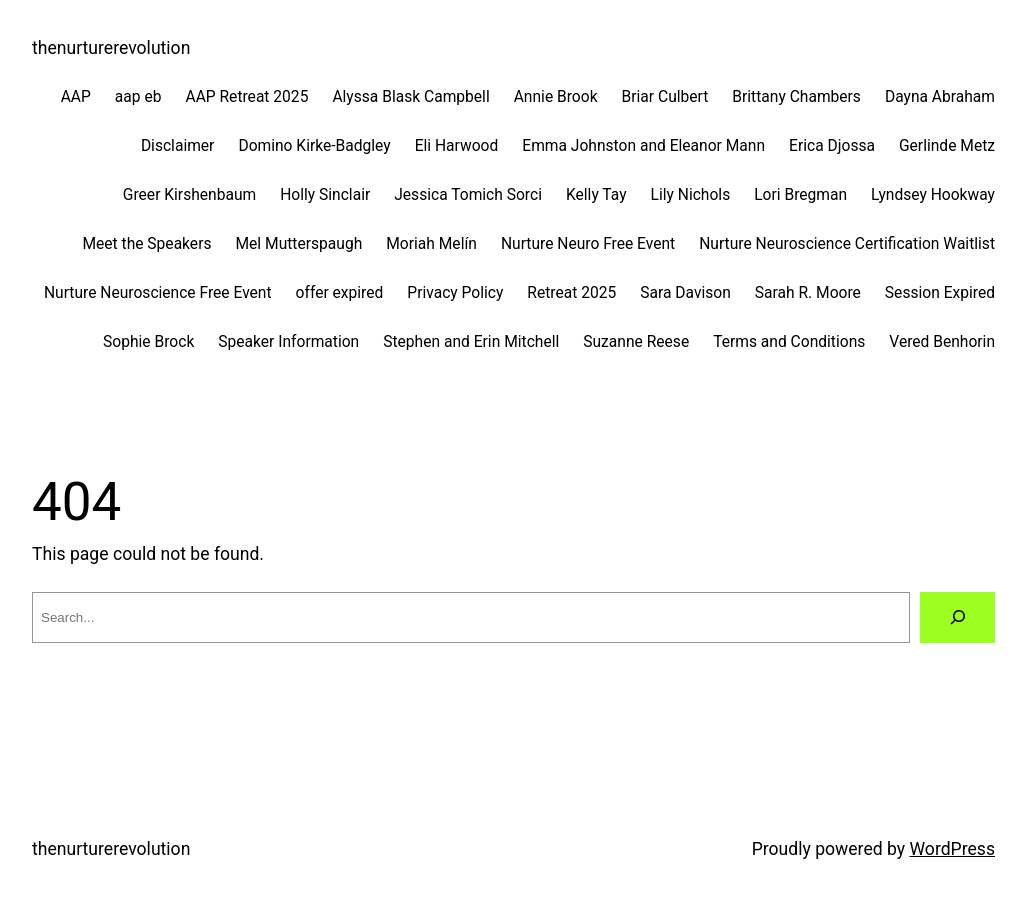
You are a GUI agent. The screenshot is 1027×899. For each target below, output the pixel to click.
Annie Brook (556, 97)
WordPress (953, 849)
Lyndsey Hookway (933, 195)
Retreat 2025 (571, 293)
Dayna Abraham (940, 97)
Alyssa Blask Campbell (410, 97)
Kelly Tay (596, 195)
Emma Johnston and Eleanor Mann (643, 146)
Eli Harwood (457, 146)
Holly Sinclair (325, 195)
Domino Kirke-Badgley (314, 146)
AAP (76, 97)
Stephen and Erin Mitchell (471, 342)
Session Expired (940, 293)
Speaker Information (288, 342)
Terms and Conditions (789, 342)
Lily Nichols (691, 195)
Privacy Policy (455, 293)
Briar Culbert (665, 97)
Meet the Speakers (146, 244)
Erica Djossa (832, 146)
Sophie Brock (148, 342)
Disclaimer (178, 146)
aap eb (138, 97)
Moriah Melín (431, 244)
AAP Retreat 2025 (246, 97)
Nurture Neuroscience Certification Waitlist (847, 244)
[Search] (957, 617)
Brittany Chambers (796, 97)
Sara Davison (685, 293)
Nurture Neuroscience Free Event (158, 293)
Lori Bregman (800, 195)
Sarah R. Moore (808, 293)
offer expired (340, 293)
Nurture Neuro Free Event (588, 244)
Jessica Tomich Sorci (468, 195)
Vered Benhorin (942, 342)
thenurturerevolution (111, 48)
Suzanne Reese (636, 342)
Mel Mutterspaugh (298, 244)
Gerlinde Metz (947, 146)
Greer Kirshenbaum (189, 195)
